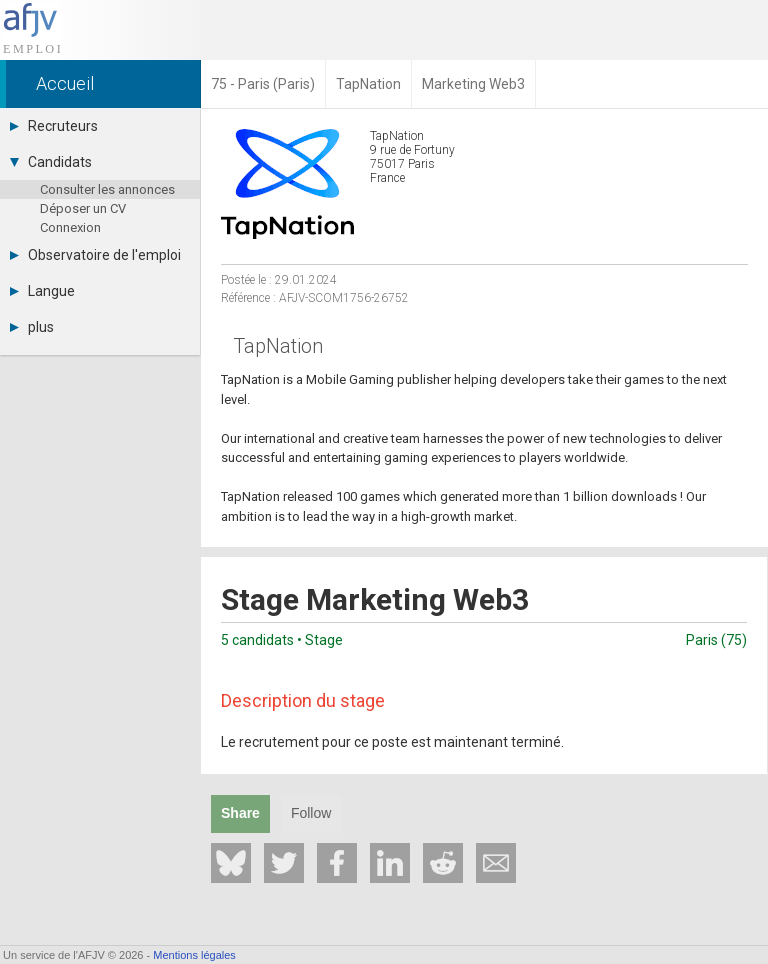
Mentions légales (194, 955)
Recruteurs (54, 126)
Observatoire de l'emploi (95, 255)
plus (32, 327)
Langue (42, 291)
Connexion (70, 227)
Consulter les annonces (107, 189)
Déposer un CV (83, 208)
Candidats (51, 162)
